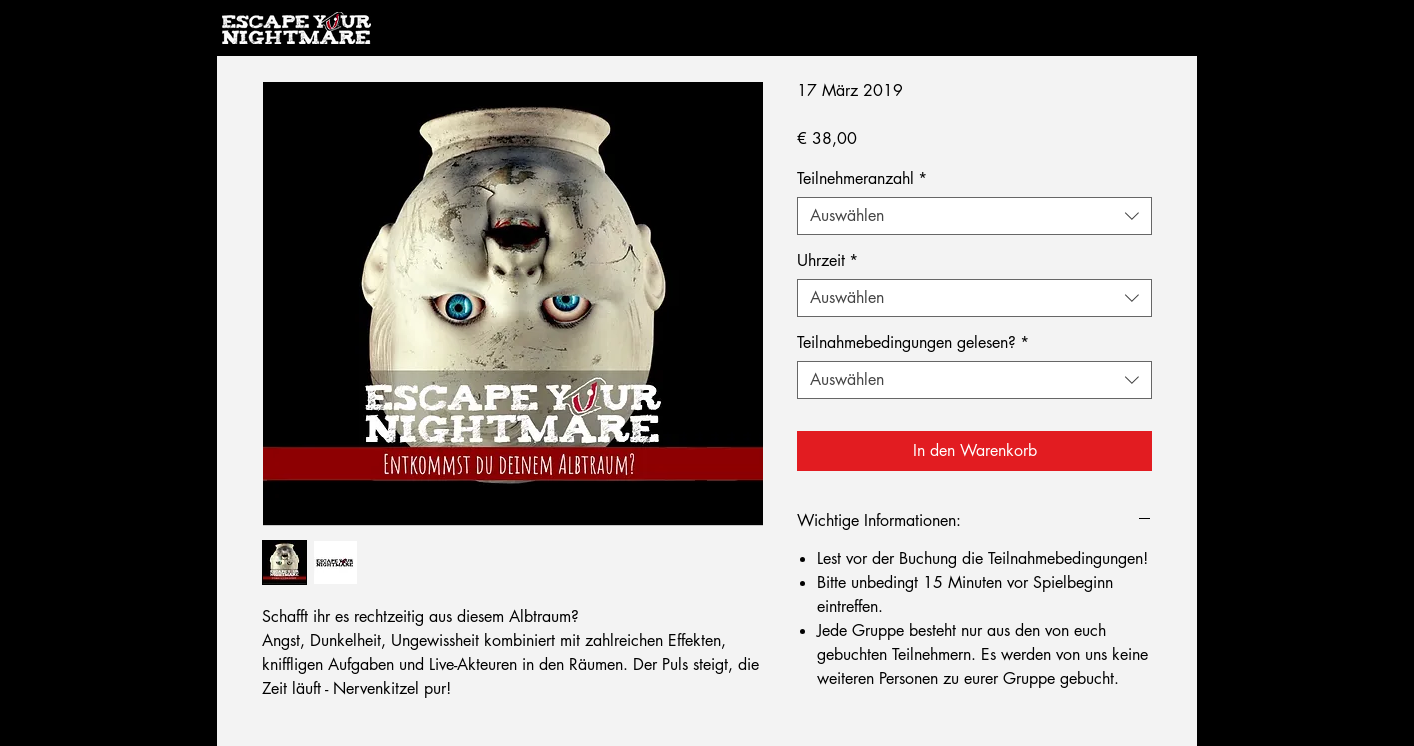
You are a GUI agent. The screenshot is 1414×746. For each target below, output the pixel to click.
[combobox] (974, 216)
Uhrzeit (827, 261)
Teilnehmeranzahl (862, 179)
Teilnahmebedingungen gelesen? (913, 343)
